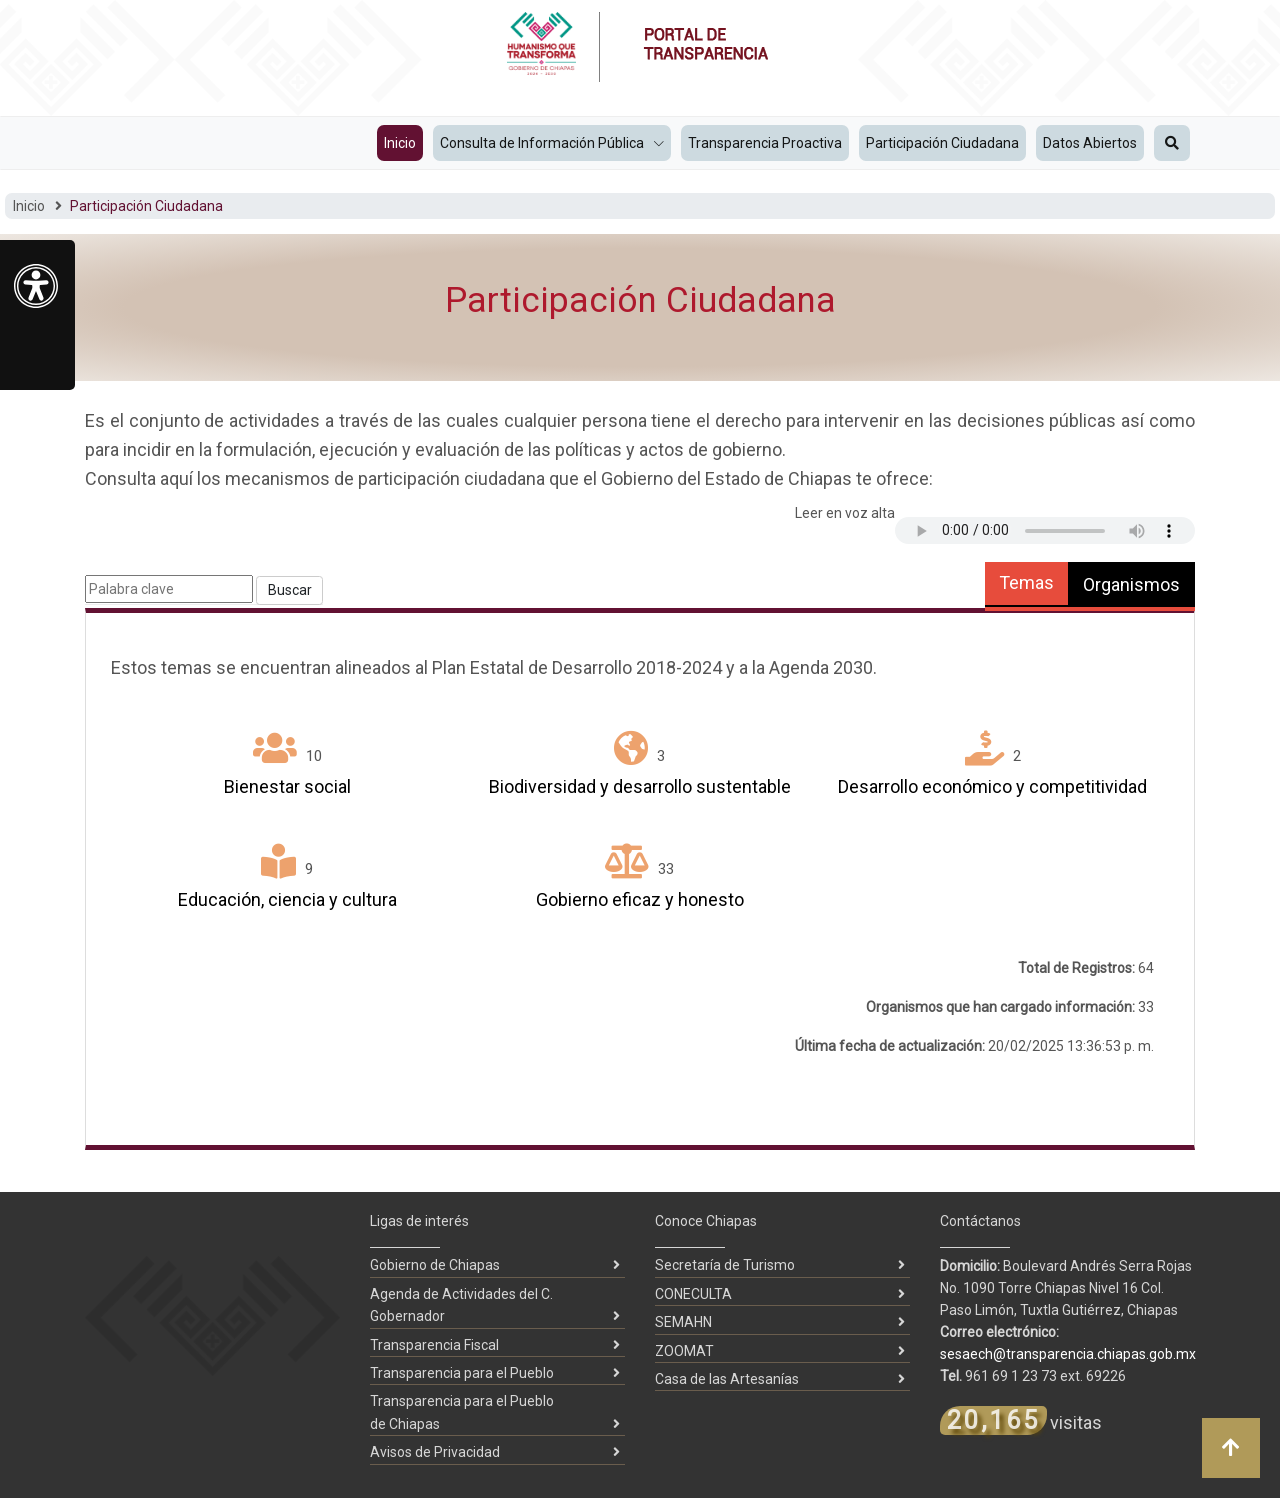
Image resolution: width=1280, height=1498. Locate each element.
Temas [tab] (1026, 582)
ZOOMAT (684, 1351)
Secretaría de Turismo (725, 1265)
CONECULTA (693, 1294)
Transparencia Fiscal (434, 1345)
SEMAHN (683, 1322)
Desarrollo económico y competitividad (992, 786)
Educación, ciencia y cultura (287, 899)
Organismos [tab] (1131, 584)
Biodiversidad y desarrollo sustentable (640, 786)
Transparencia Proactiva (765, 143)
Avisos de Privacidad (435, 1452)
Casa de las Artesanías (727, 1379)
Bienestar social (287, 786)
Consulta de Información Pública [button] (543, 143)
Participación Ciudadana (942, 143)
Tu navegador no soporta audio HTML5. (1045, 530)
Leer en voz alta (845, 513)
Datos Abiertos (1090, 143)
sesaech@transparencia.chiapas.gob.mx (1068, 1354)
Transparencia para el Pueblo (462, 1373)
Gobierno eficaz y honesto (640, 899)
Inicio (400, 143)
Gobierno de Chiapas (435, 1265)
